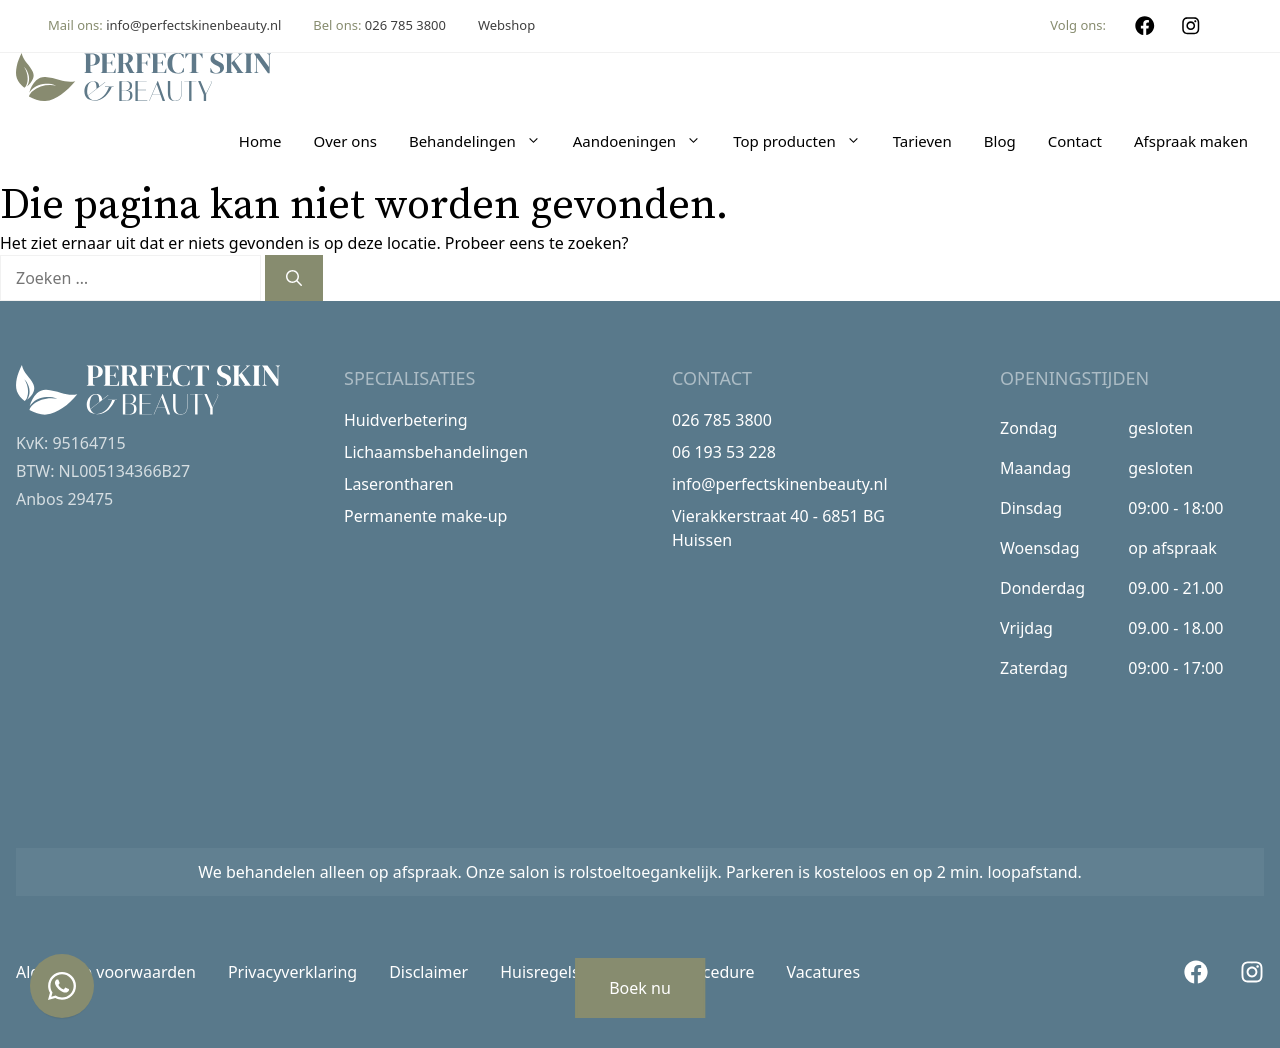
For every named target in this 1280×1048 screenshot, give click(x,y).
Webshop (506, 25)
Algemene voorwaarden (106, 972)
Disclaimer (428, 972)
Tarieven (922, 141)
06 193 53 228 (724, 452)
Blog (1000, 141)
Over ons (344, 141)
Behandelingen (483, 141)
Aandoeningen (645, 141)
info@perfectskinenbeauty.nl (193, 25)
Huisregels (540, 972)
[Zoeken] (294, 278)
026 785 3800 (405, 25)
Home (260, 141)
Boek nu (640, 988)
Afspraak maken (1191, 141)
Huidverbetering (406, 420)
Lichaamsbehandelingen (436, 452)
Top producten (805, 141)
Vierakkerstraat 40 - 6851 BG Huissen (778, 528)
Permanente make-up (425, 516)
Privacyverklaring (292, 972)
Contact (1075, 141)
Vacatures (824, 972)
